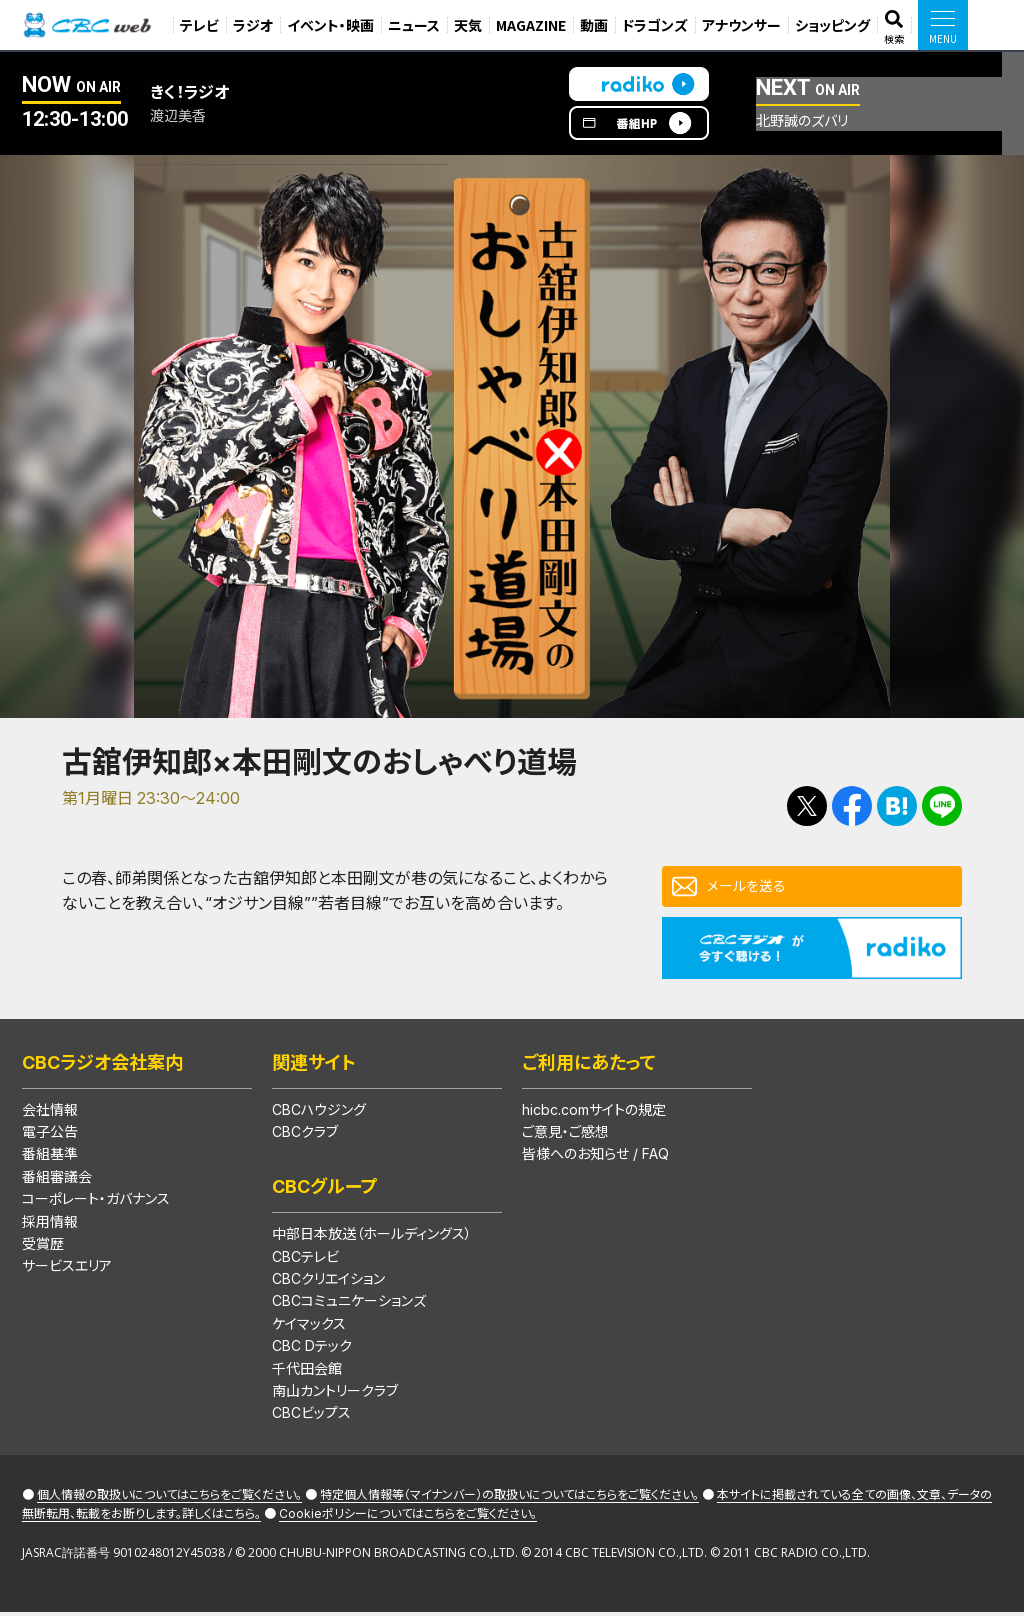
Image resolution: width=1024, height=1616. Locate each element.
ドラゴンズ (655, 25)
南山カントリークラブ (335, 1394)
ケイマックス (309, 1327)
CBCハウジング (319, 1113)
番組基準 (50, 1157)
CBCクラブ (305, 1135)
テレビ (199, 25)
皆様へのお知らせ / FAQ (595, 1157)
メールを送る (752, 888)
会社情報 (50, 1113)
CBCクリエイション (328, 1282)
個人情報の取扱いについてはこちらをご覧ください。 (169, 1498)
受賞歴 (43, 1247)
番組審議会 (57, 1180)
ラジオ (253, 25)
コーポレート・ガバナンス (96, 1202)
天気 (468, 25)
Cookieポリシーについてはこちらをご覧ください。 (408, 1517)
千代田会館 (307, 1372)
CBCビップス (311, 1416)
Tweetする (807, 806)
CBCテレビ (305, 1260)
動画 (594, 25)
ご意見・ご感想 (565, 1135)
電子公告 (50, 1135)
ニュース (414, 25)
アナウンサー (741, 25)
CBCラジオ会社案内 (102, 1066)
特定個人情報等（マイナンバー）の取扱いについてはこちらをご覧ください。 (509, 1498)
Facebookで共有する (852, 806)
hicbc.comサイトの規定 (594, 1113)
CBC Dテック (312, 1349)
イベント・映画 (330, 25)
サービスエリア (67, 1269)
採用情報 (50, 1225)
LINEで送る (942, 806)
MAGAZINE (531, 25)
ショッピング (832, 25)
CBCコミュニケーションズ (349, 1304)
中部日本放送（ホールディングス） (372, 1237)
